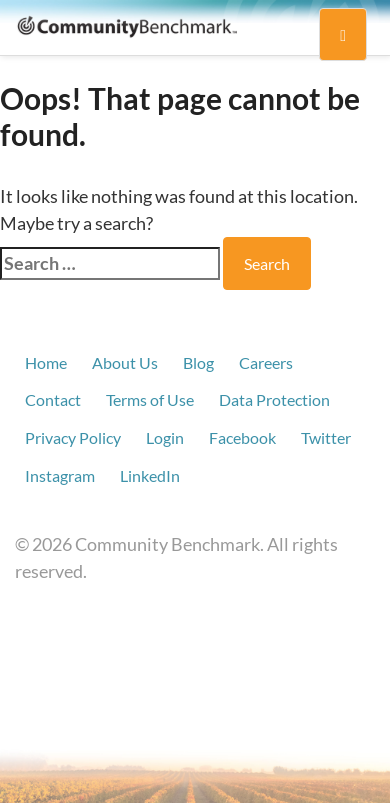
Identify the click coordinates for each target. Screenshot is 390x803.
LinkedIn (150, 475)
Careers (266, 362)
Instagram (60, 475)
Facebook (242, 437)
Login (165, 437)
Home (46, 362)
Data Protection (274, 399)
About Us (125, 362)
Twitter (326, 437)
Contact (53, 399)
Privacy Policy (73, 437)
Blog (198, 362)
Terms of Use (150, 399)
